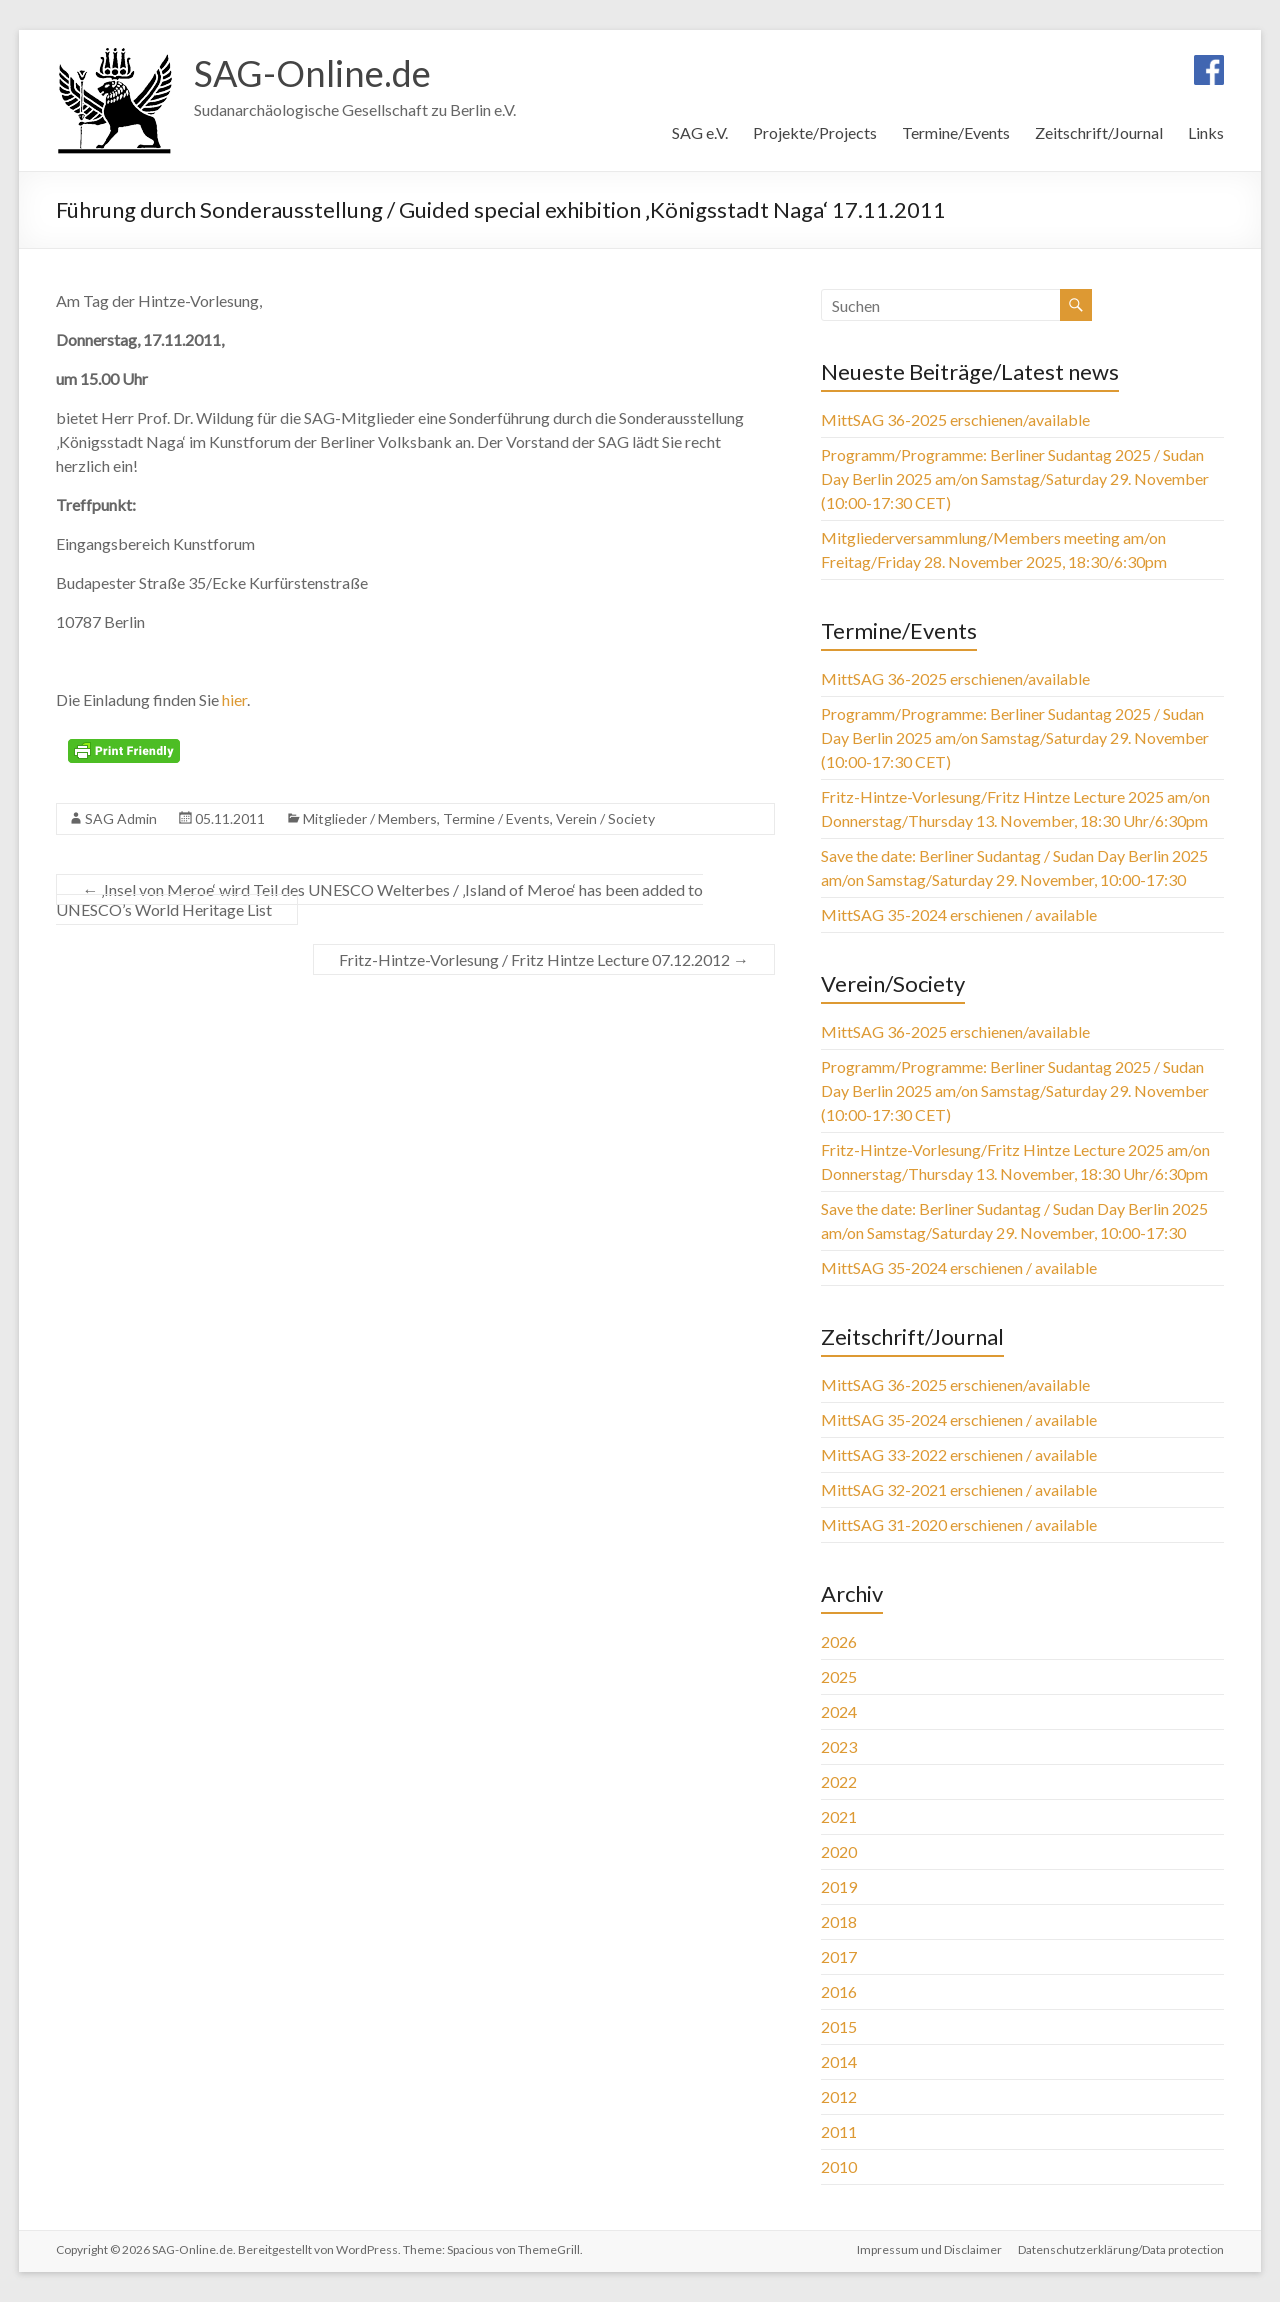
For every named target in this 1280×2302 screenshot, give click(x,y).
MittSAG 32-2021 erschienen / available (959, 1489)
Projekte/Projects (815, 132)
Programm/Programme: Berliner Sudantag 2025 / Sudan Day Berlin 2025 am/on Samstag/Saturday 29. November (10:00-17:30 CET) (1015, 478)
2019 (839, 1886)
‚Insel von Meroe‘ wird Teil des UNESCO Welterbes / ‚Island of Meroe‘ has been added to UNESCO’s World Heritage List (379, 899)
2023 (839, 1746)
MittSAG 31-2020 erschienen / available (959, 1524)
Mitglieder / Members (370, 818)
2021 (839, 1816)
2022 (839, 1781)
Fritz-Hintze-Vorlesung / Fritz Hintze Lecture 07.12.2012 (544, 959)
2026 (839, 1641)
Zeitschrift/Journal (1099, 132)
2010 (839, 2166)
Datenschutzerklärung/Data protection (1121, 2249)
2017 (839, 1956)
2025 (839, 1676)
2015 (839, 2026)
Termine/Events (956, 132)
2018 (839, 1921)
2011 (839, 2131)
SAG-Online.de (312, 73)
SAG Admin (121, 818)
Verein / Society (605, 818)
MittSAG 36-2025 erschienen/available (955, 419)
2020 (839, 1851)
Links (1206, 132)
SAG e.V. (700, 132)
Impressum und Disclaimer (929, 2249)
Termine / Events (496, 818)
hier (234, 699)
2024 (839, 1711)
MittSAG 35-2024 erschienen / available (959, 914)
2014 (839, 2061)
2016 (839, 1991)
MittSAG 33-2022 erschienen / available (959, 1454)
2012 (839, 2096)
